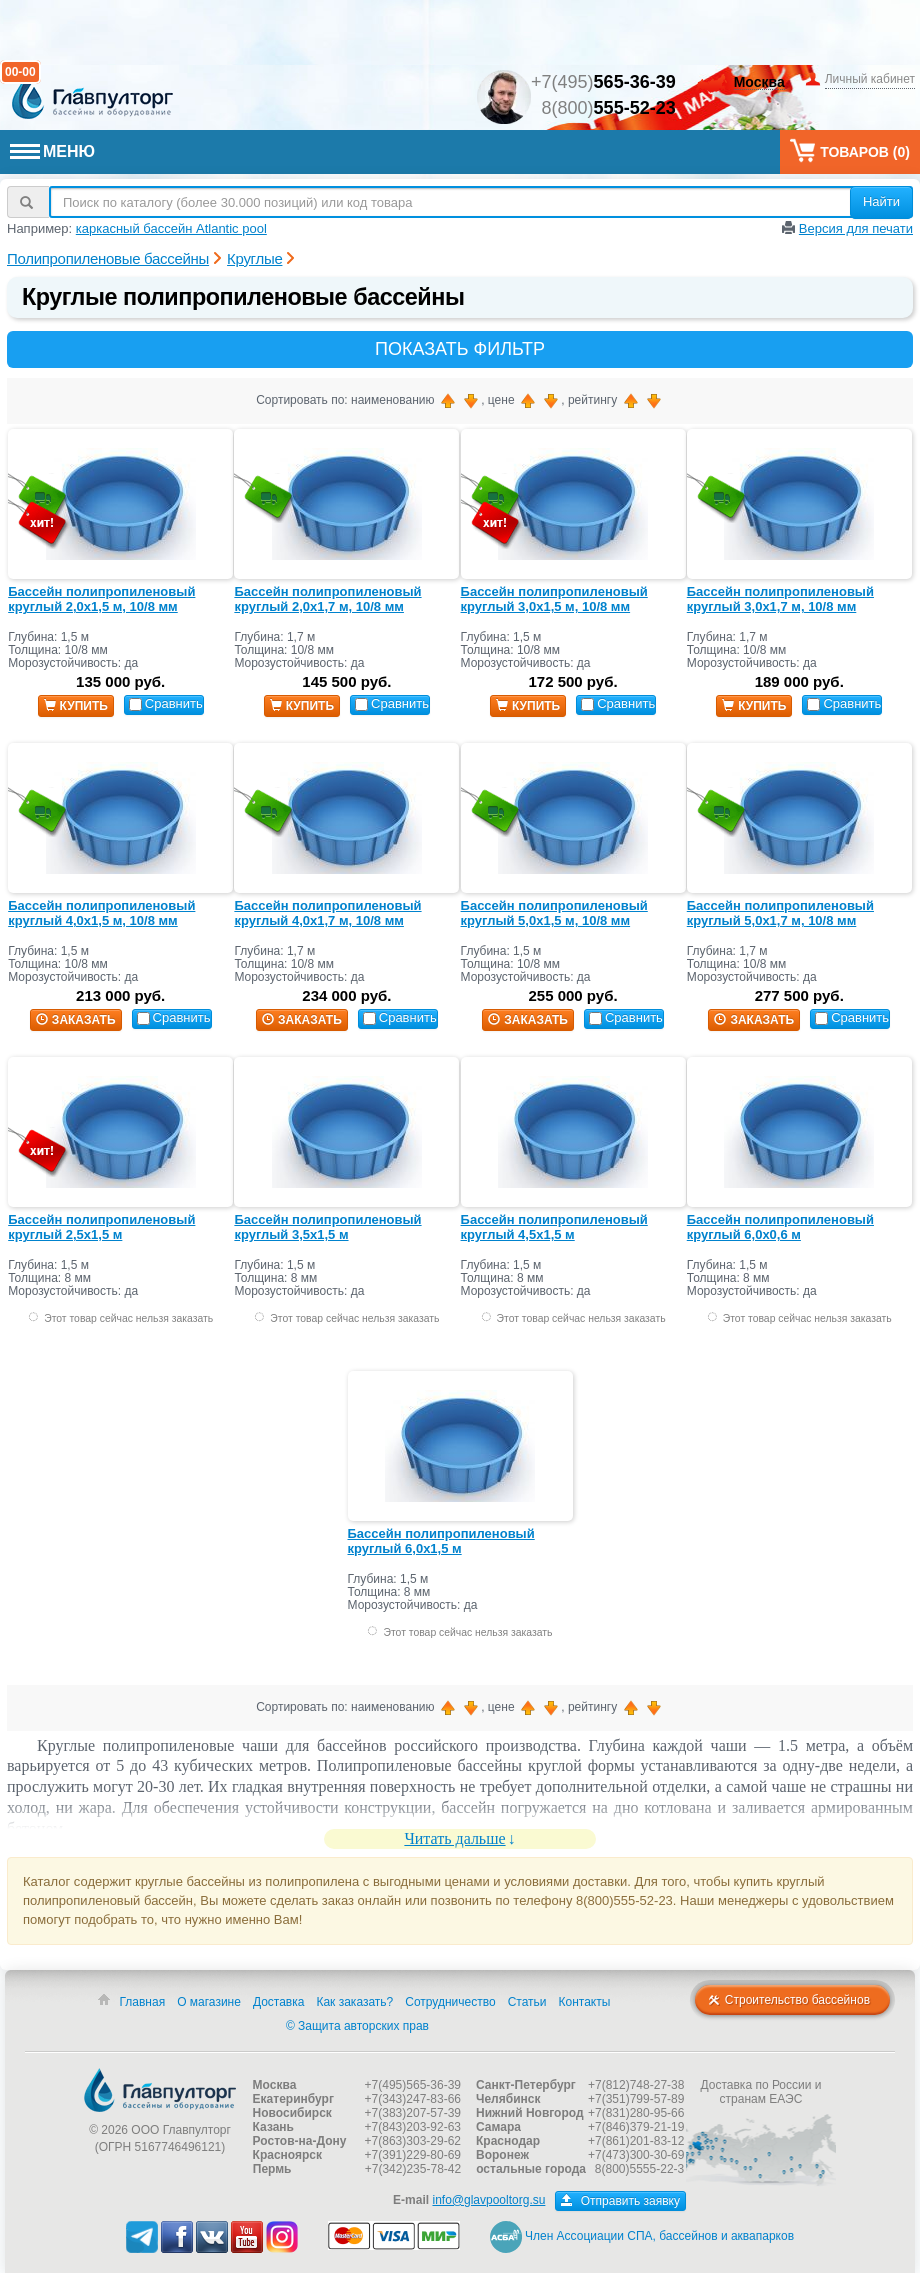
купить (76, 706)
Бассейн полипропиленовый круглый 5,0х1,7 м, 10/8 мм (780, 913)
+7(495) (603, 82)
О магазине (209, 2002)
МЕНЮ (52, 151)
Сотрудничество (450, 2002)
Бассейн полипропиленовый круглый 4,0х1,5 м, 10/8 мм (101, 913)
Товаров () (850, 150)
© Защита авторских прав (357, 2026)
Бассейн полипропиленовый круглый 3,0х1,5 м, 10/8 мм (554, 599)
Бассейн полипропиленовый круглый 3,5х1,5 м (327, 1227)
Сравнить (166, 703)
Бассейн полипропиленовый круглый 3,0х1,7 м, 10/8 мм (780, 599)
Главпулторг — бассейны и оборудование (160, 2090)
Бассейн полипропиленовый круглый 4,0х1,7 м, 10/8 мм (327, 913)
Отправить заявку (620, 2201)
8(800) (609, 108)
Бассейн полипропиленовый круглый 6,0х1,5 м (441, 1541)
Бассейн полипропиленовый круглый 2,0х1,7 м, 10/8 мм (327, 599)
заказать (76, 1020)
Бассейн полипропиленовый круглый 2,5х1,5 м (101, 1227)
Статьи (527, 2002)
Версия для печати (856, 228)
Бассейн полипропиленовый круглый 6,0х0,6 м (780, 1227)
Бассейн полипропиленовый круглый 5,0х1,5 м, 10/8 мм (554, 913)
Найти (881, 201)
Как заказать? (354, 2002)
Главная (142, 2002)
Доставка (279, 2002)
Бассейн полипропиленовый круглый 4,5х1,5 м (554, 1227)
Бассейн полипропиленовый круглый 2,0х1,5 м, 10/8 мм (101, 599)
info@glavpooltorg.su (488, 2200)
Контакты (585, 2002)
